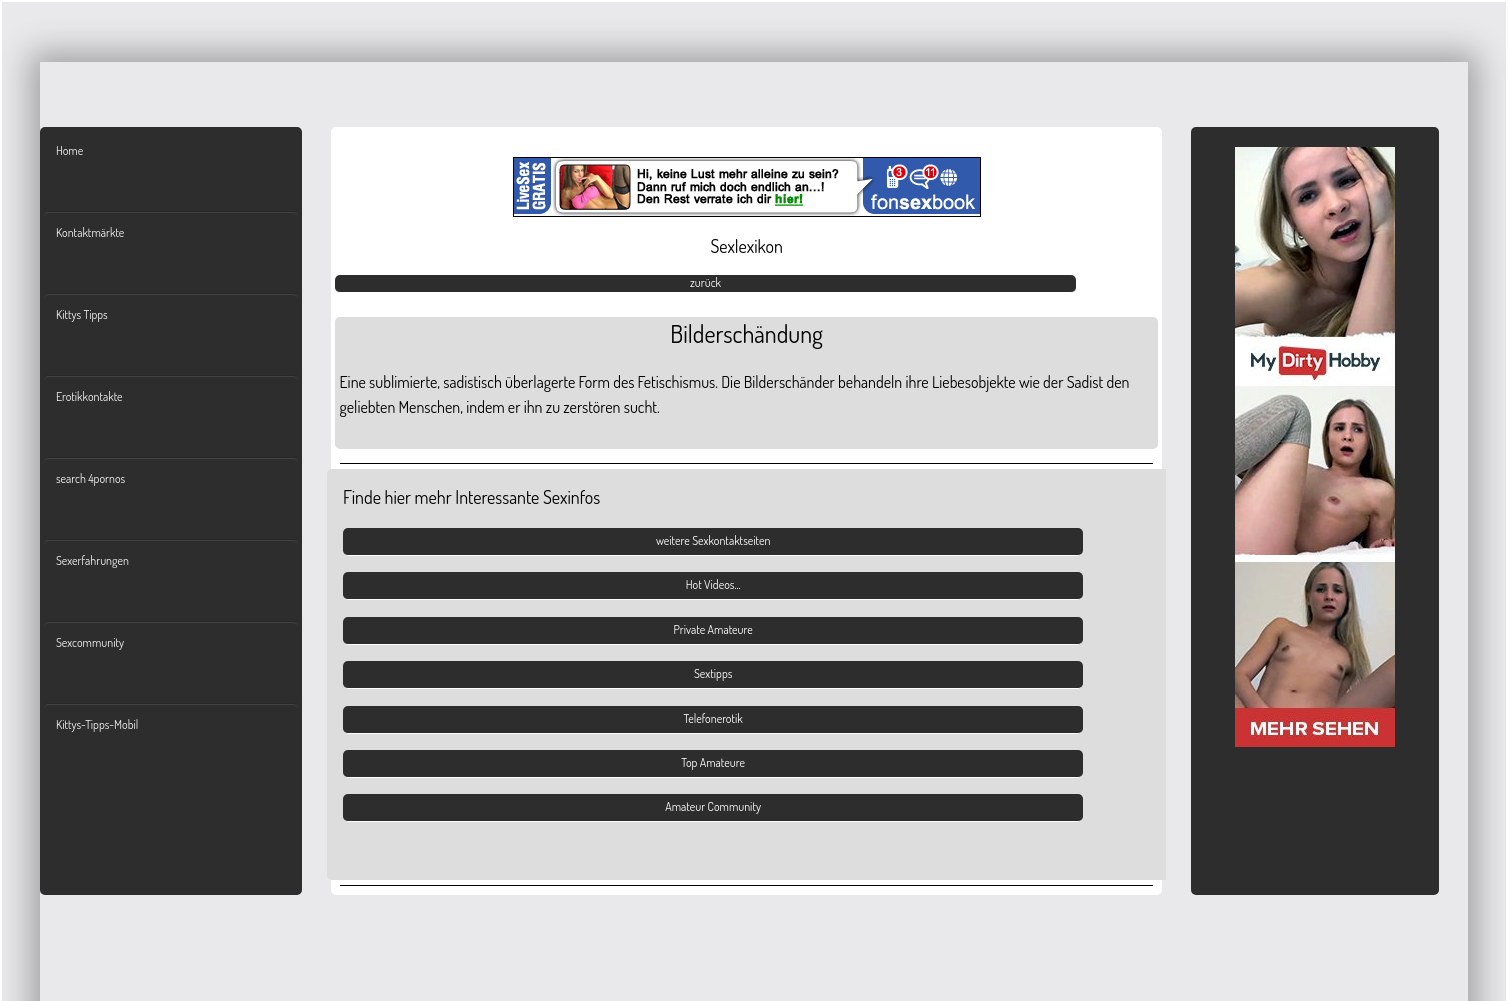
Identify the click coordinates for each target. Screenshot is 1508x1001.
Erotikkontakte (89, 396)
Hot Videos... (713, 584)
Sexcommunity (90, 642)
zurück (705, 282)
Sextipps (713, 673)
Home (69, 150)
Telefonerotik (713, 718)
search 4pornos (90, 478)
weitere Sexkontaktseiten (713, 540)
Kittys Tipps (82, 314)
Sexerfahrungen (92, 560)
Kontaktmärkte (90, 232)
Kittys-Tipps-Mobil (97, 724)
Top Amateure (713, 762)
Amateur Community (713, 806)
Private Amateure (713, 629)
